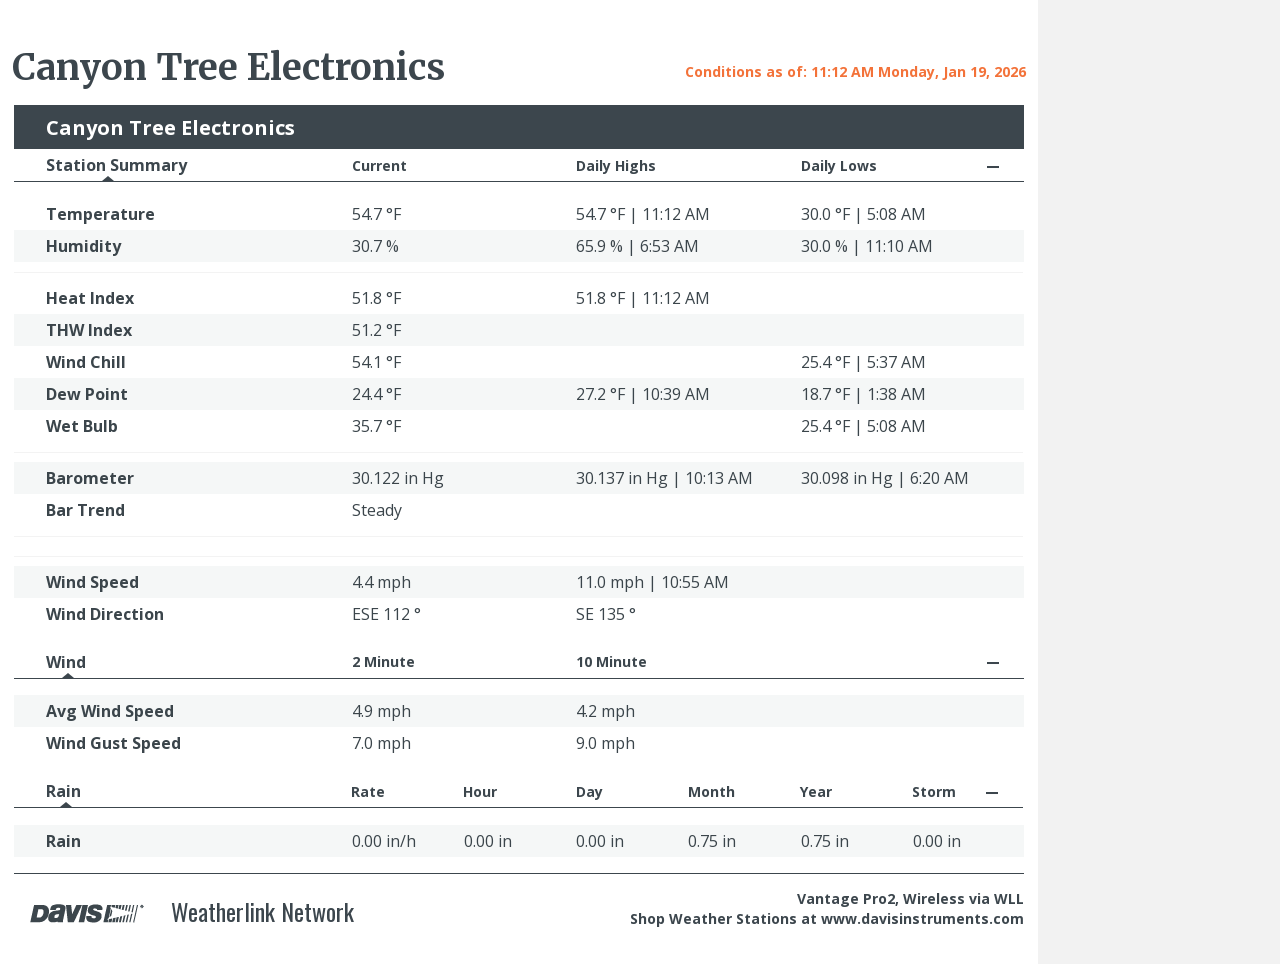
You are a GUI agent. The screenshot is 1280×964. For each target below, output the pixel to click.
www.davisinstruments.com (922, 918)
